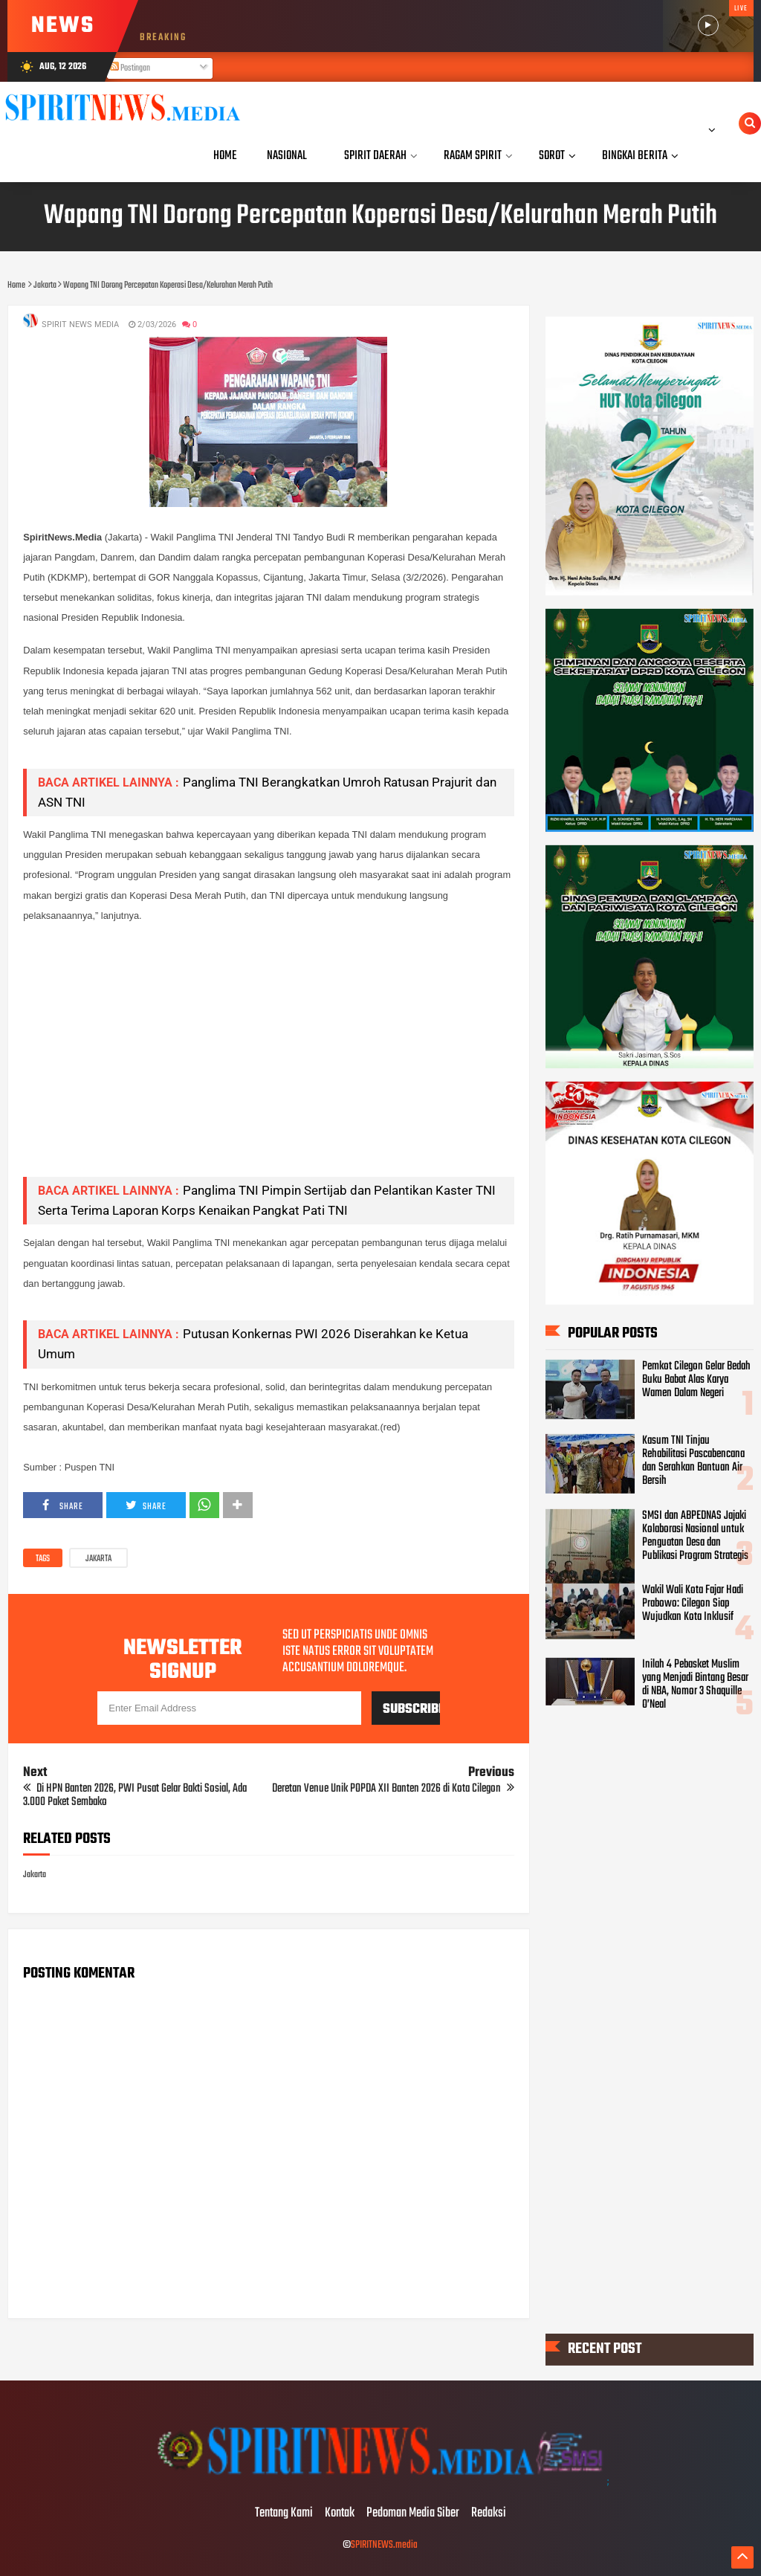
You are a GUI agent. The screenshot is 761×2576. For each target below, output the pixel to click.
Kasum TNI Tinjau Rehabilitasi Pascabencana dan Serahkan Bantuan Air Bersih (693, 1461)
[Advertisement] (268, 1061)
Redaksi (488, 2513)
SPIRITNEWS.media (384, 2545)
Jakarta (98, 1559)
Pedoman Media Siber (412, 2513)
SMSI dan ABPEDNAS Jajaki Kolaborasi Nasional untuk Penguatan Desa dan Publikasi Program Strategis (695, 1535)
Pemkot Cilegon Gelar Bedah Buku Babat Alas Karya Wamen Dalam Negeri (696, 1379)
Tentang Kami (284, 2513)
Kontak (339, 2513)
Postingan (130, 68)
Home (225, 156)
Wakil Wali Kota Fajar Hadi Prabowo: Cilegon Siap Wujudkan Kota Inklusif (692, 1604)
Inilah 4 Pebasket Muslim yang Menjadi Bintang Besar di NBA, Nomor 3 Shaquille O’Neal (695, 1684)
